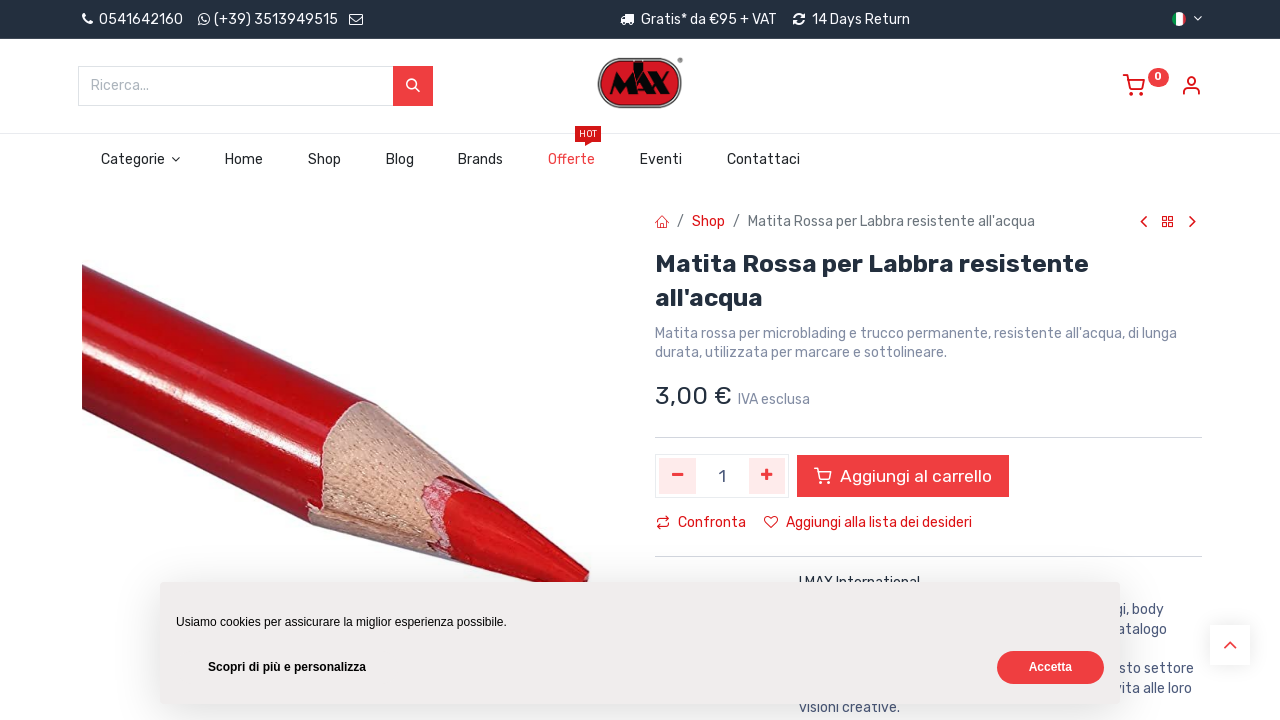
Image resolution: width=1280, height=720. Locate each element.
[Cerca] (413, 86)
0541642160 (130, 19)
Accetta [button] (1050, 667)
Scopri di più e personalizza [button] (287, 667)
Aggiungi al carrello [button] (903, 476)
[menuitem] (244, 160)
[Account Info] (1191, 88)
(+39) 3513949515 (276, 19)
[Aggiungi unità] (767, 476)
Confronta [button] (701, 522)
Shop (708, 221)
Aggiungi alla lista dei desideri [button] (868, 522)
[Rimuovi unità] (677, 476)
